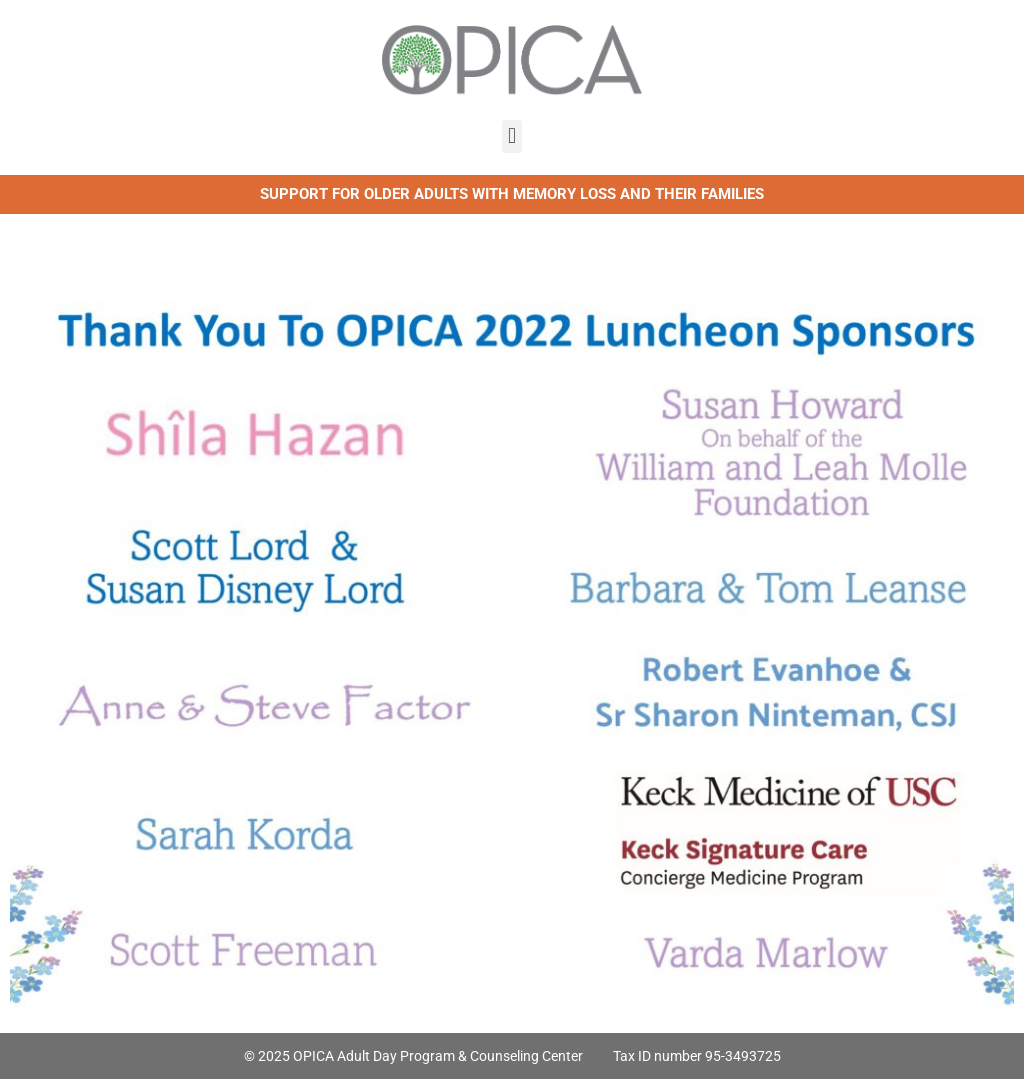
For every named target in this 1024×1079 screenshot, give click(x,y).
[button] (511, 136)
